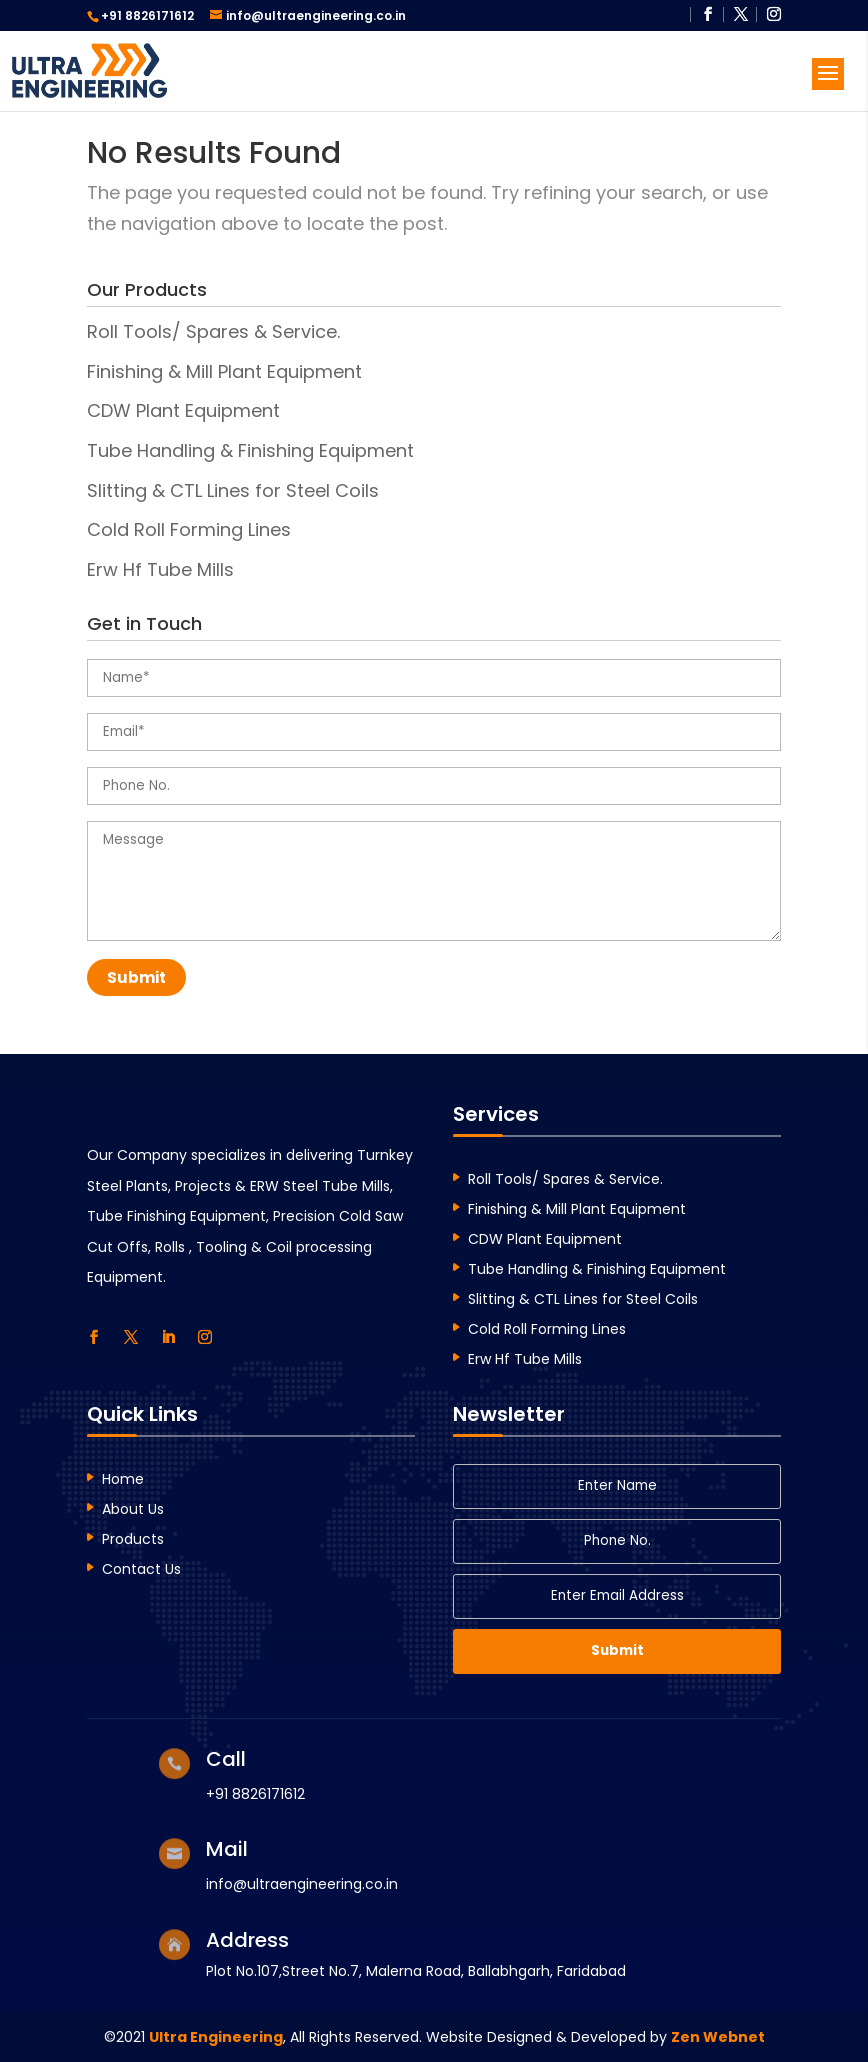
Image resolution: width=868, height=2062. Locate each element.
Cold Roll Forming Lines (189, 529)
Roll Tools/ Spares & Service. (213, 331)
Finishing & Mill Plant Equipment (224, 371)
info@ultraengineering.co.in (302, 1884)
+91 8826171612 (147, 15)
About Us (133, 1510)
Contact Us (141, 1570)
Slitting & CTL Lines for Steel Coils (233, 490)
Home (123, 1480)
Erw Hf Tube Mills (160, 569)
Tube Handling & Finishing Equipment (250, 450)
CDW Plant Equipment (183, 410)
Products (133, 1540)
